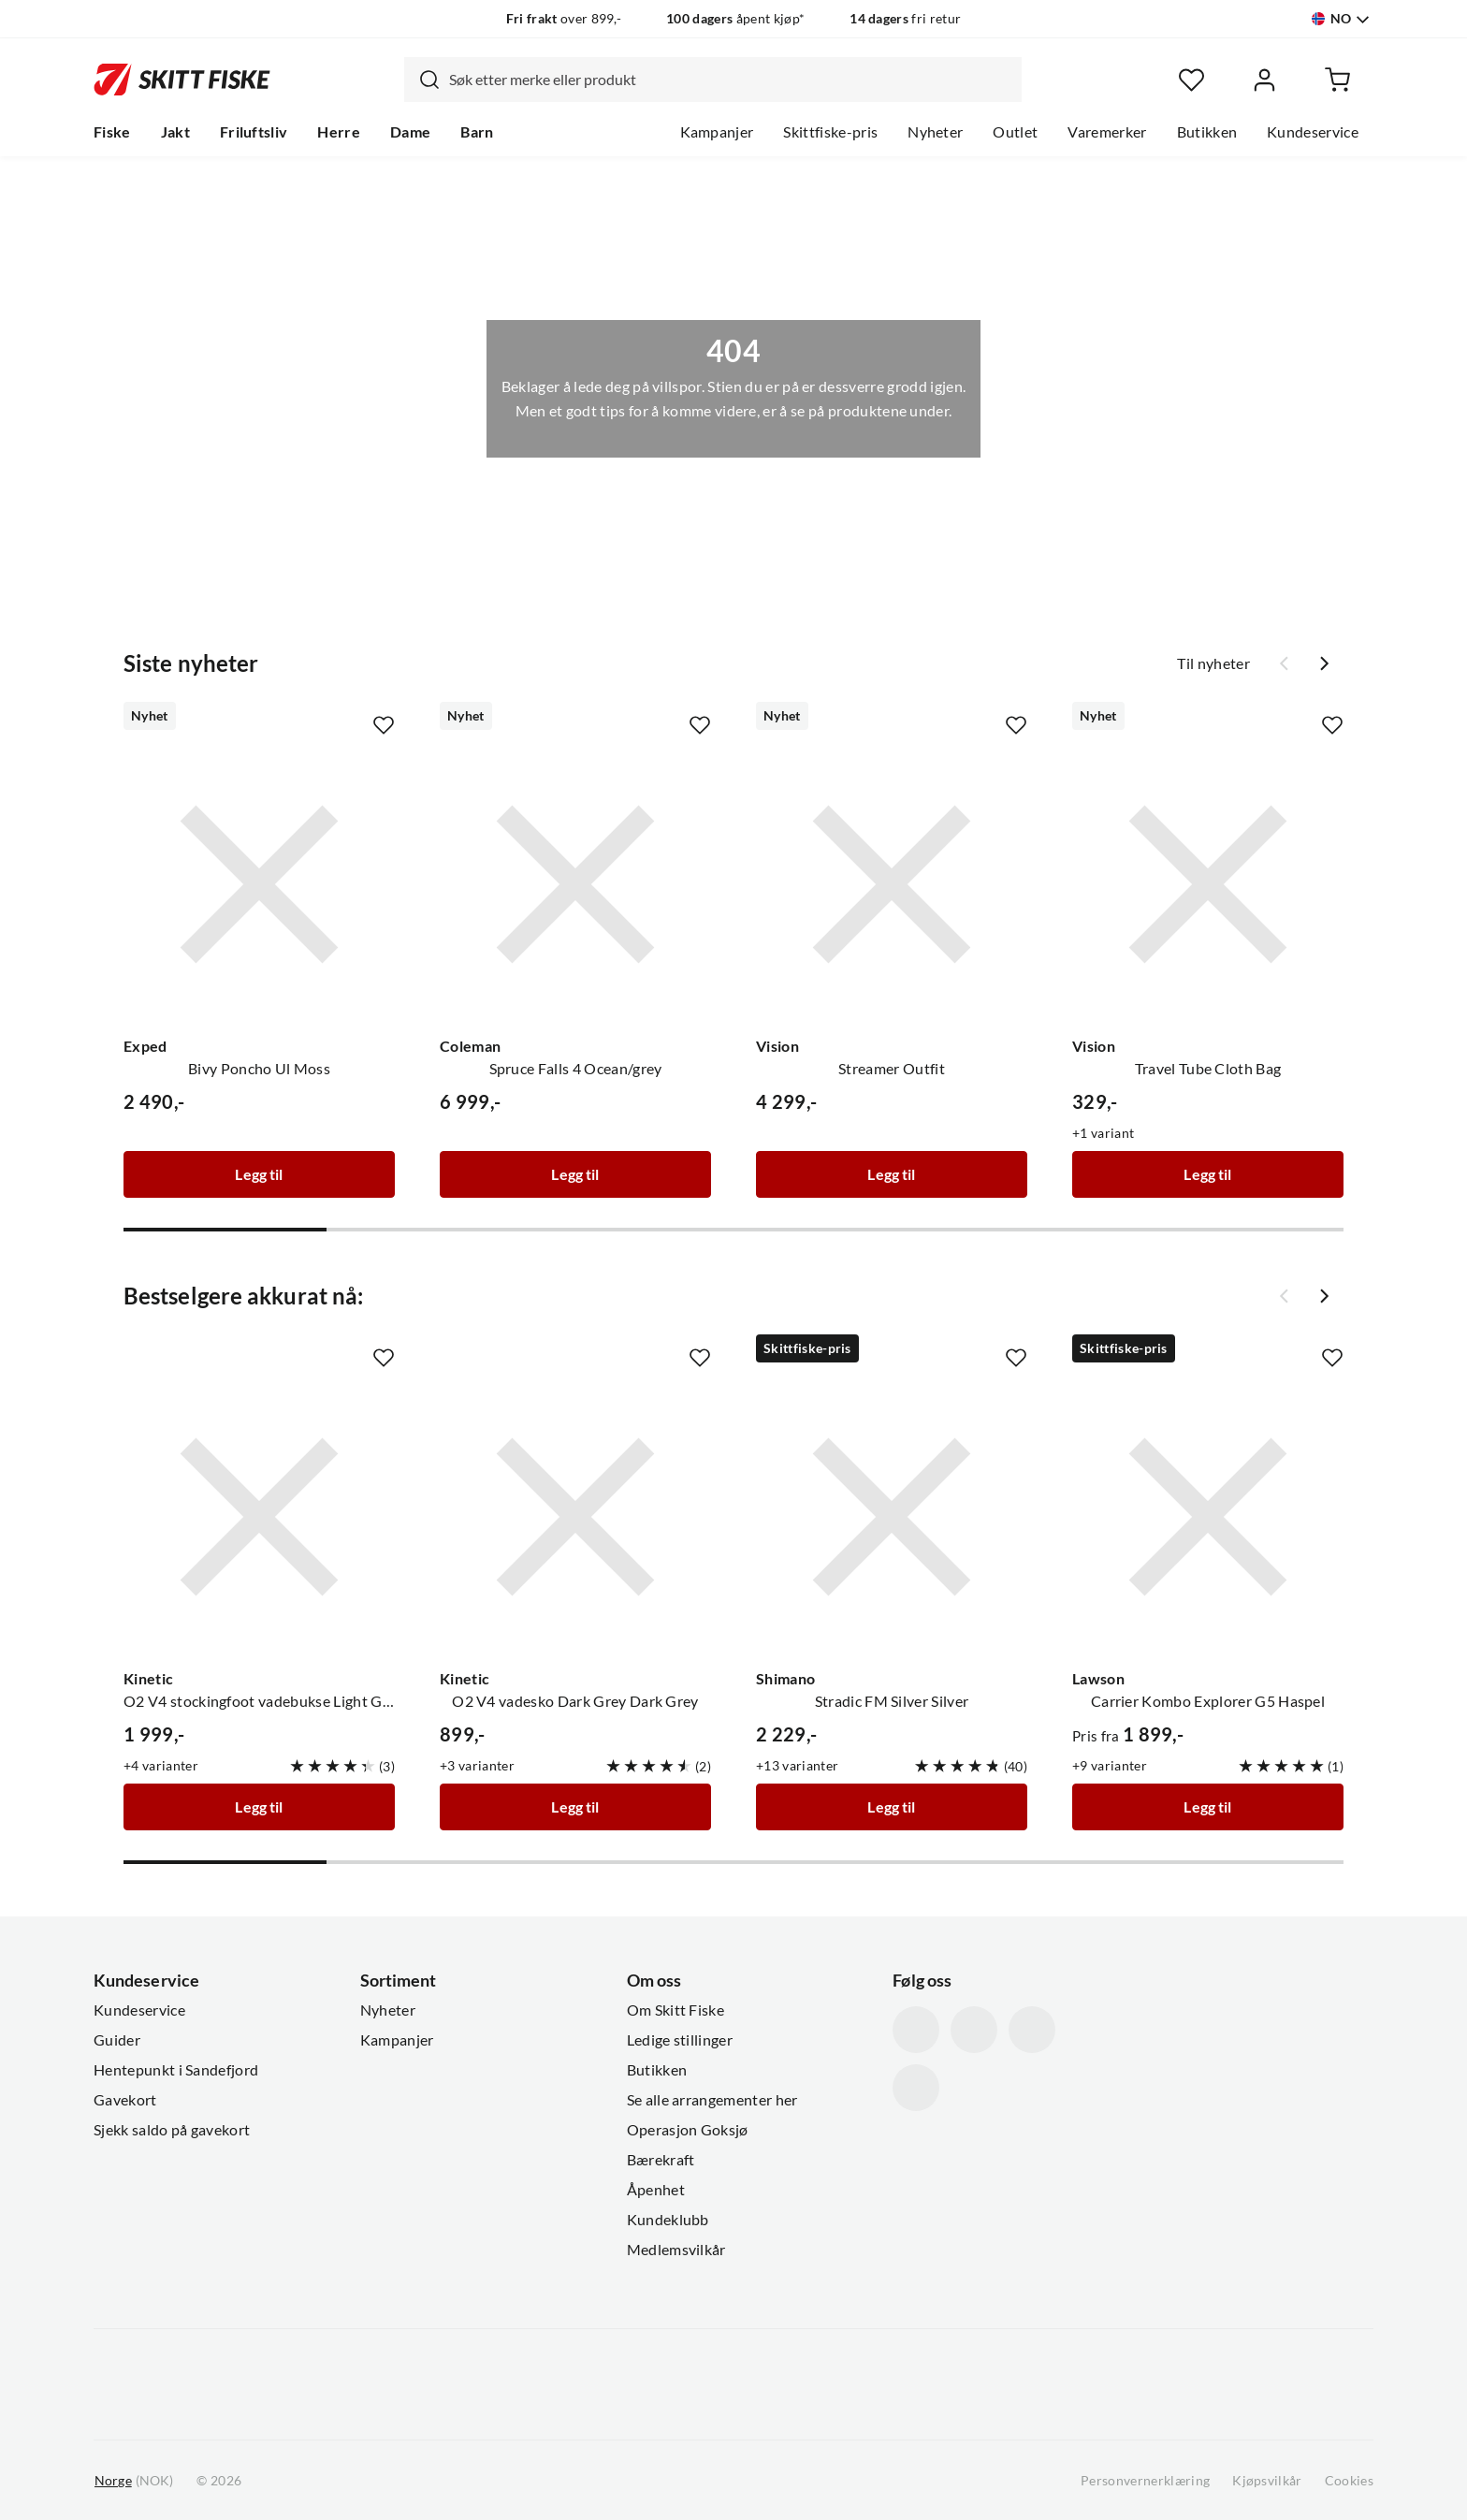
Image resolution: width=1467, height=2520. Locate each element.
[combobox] (713, 79)
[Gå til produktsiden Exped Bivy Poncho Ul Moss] (259, 884)
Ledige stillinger (680, 2040)
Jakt (175, 132)
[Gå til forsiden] (182, 79)
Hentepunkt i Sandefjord (176, 2069)
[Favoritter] (1191, 80)
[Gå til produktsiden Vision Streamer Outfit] (891, 884)
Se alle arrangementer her (712, 2099)
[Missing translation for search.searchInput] (422, 79)
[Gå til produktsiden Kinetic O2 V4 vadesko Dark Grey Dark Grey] (575, 1517)
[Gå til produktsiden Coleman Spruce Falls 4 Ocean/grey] (575, 884)
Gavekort (125, 2099)
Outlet (1015, 132)
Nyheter (935, 132)
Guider (117, 2040)
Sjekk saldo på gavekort (172, 2129)
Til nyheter (1213, 663)
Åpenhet (656, 2189)
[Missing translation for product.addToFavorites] (383, 725)
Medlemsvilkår (676, 2249)
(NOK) (133, 2481)
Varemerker (1107, 132)
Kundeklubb (668, 2219)
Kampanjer (717, 132)
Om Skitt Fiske (675, 2010)
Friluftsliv (254, 132)
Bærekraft (661, 2159)
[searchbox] (731, 79)
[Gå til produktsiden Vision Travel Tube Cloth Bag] (1208, 884)
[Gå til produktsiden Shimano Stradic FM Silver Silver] (891, 1517)
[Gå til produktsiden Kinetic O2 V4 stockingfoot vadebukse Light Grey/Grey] (259, 1517)
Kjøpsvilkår (1267, 2480)
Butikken (1207, 132)
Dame (410, 132)
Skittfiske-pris (830, 132)
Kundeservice (1312, 132)
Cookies (1349, 2480)
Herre (338, 132)
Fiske (112, 132)
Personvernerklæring (1145, 2480)
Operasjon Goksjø (687, 2129)
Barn (476, 132)
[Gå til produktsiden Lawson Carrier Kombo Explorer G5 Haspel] (1208, 1517)
